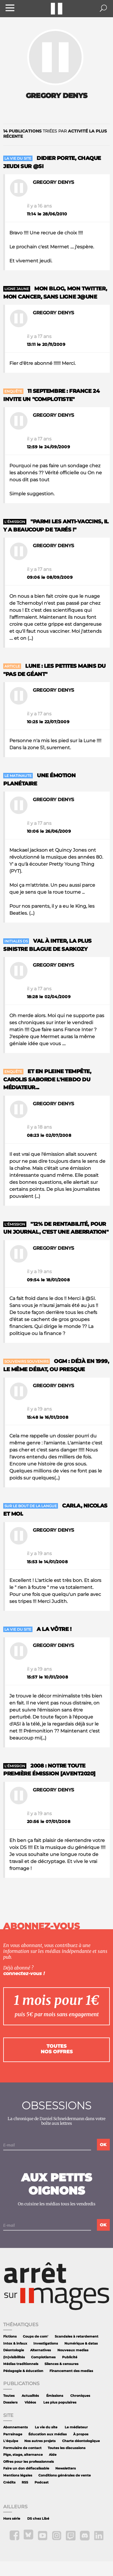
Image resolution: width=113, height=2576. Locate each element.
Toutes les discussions (66, 2448)
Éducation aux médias (47, 2434)
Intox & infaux (15, 2343)
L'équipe (10, 2441)
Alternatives (40, 2350)
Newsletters (65, 2468)
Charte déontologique (81, 2441)
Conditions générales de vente (64, 2475)
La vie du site (46, 2427)
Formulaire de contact (22, 2448)
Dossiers (10, 2402)
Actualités (30, 2396)
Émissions (54, 2396)
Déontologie (13, 2350)
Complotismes (43, 2357)
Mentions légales (17, 2475)
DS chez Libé (38, 2519)
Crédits (9, 2482)
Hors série (11, 2519)
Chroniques (80, 2396)
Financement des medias (71, 2371)
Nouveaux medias (72, 2350)
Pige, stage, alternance (23, 2455)
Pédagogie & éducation (23, 2371)
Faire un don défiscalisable (26, 2468)
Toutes (9, 2396)
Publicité (69, 2357)
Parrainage (12, 2434)
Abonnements (15, 2427)
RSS (25, 2482)
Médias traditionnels (20, 2364)
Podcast (42, 2482)
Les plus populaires (59, 2402)
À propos (80, 2434)
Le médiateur (76, 2427)
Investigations (45, 2343)
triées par (55, 133)
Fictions (10, 2336)
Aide (52, 2455)
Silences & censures (61, 2364)
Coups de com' (35, 2336)
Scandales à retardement (76, 2336)
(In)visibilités (14, 2357)
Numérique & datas (81, 2343)
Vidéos (30, 2402)
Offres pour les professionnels (28, 2462)
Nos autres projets (40, 2441)
